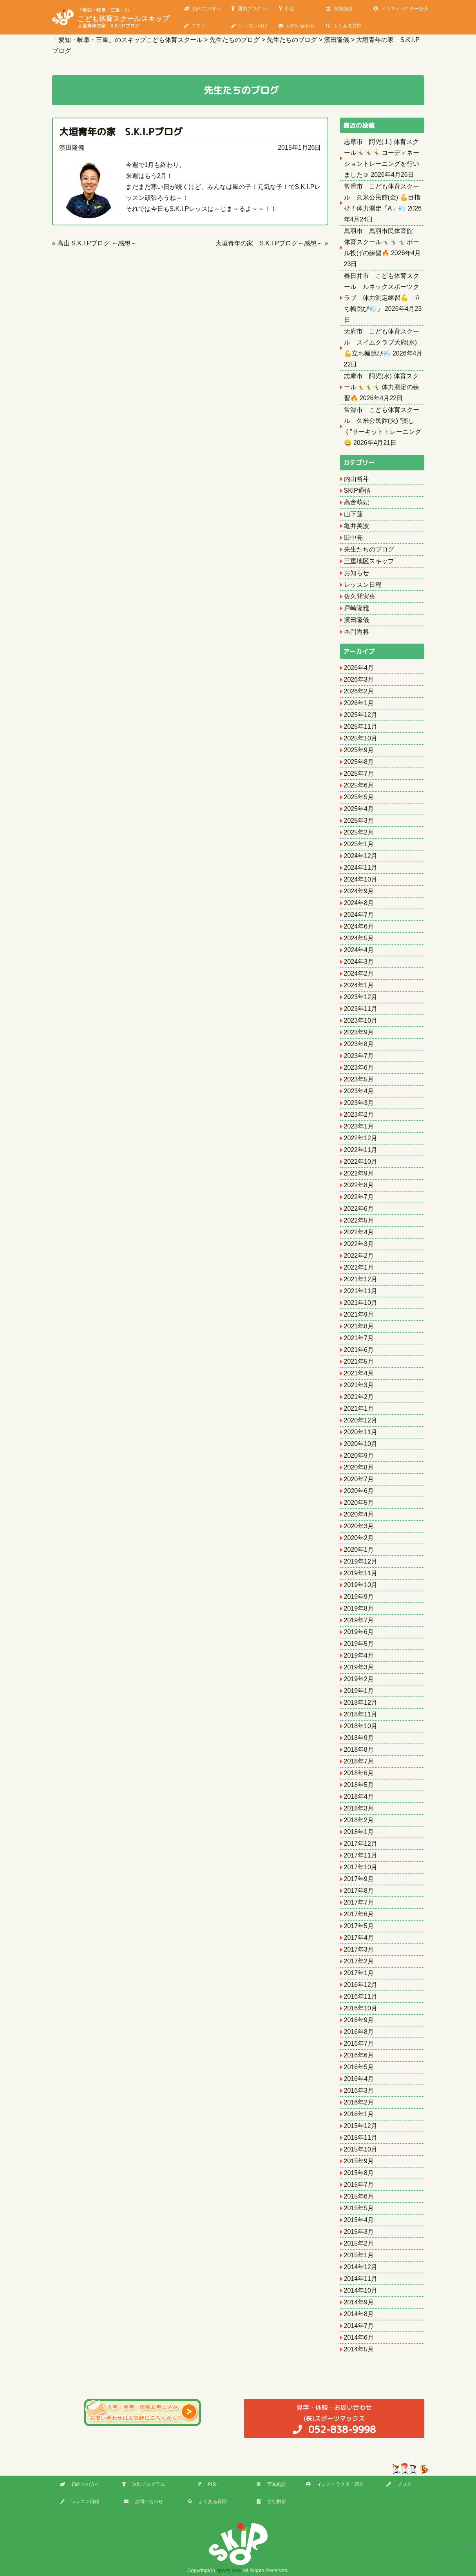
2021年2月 (359, 1396)
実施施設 (339, 8)
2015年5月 (359, 2208)
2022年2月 (359, 1255)
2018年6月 (359, 1773)
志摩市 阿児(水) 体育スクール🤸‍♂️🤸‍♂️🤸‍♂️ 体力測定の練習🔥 (381, 387)
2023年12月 (360, 997)
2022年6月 (359, 1208)
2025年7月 (359, 773)
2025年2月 (359, 832)
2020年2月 (359, 1538)
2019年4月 (359, 1655)
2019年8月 (359, 1608)
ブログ (195, 26)
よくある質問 (344, 26)
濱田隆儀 (71, 147)
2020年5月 (359, 1502)
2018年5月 (359, 1784)
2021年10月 (360, 1302)
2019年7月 (359, 1620)
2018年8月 (359, 1749)
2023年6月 (359, 1067)
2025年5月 (359, 797)
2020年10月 (360, 1443)
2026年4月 (359, 667)
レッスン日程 (249, 26)
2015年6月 (359, 2196)
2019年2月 (359, 1679)
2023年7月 (359, 1055)
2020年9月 (359, 1455)
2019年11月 (360, 1573)
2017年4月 (359, 1937)
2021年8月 (359, 1326)
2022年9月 (359, 1173)
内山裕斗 (356, 478)
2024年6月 (359, 926)
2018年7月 (359, 1761)
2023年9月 (359, 1032)
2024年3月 (359, 961)
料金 (287, 8)
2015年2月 (359, 2243)
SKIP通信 (357, 490)
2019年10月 (360, 1585)
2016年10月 (360, 2008)
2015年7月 (359, 2184)
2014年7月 (359, 2325)
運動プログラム (251, 8)
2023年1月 (359, 1126)
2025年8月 (359, 761)
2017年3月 (359, 1949)
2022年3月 (359, 1244)
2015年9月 (359, 2161)
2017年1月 (359, 1973)
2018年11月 (360, 1714)
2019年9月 (359, 1596)
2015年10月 (360, 2149)
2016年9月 (359, 2020)
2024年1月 (359, 985)
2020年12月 (360, 1420)
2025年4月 (359, 808)
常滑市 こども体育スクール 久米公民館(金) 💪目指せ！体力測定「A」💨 (382, 197)
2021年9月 (359, 1314)
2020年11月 (360, 1432)
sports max (229, 2570)
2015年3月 (359, 2231)
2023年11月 (360, 1008)
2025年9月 (359, 750)
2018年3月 (359, 1808)
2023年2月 (359, 1114)
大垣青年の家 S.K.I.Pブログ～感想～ (269, 243)
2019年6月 (359, 1632)
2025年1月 (359, 844)
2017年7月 (359, 1902)
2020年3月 (359, 1526)
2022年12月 (360, 1138)
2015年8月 (359, 2173)
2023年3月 (359, 1102)
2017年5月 (359, 1926)
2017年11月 (360, 1855)
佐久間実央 (359, 596)
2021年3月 (359, 1385)
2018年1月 (359, 1832)
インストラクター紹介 (400, 8)
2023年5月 (359, 1079)
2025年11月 (360, 726)
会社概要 (271, 2501)
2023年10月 (360, 1020)
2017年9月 (359, 1879)
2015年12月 (360, 2125)
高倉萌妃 (356, 502)
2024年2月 (359, 973)
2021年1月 (359, 1408)
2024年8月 (359, 903)
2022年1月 (359, 1267)
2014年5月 (359, 2349)
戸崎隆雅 (356, 608)
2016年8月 (359, 2031)
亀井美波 (356, 525)
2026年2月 (359, 691)
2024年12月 (360, 856)
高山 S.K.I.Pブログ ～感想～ (97, 243)
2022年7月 (359, 1197)
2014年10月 (360, 2290)
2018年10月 (360, 1726)
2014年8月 (359, 2314)
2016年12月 (360, 1984)
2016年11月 (360, 1996)
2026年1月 (359, 703)
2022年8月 (359, 1185)
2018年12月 (360, 1702)
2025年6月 (359, 785)
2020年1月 (359, 1549)
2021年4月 (359, 1373)
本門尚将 (356, 631)
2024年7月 (359, 914)
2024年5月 (359, 938)
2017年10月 (360, 1867)
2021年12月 (360, 1279)
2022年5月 (359, 1220)
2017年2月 (359, 1961)
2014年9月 (359, 2302)
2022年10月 (360, 1161)
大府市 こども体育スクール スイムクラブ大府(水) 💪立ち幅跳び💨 (381, 342)
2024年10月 (360, 879)
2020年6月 (359, 1491)
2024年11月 (360, 867)
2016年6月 (359, 2055)
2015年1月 (359, 2255)
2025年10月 (360, 738)
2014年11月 (360, 2278)
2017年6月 (359, 1914)
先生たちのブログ (369, 549)
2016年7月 (359, 2043)
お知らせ (356, 573)
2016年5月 (359, 2067)
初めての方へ (202, 8)
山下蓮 (353, 514)
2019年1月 (359, 1690)
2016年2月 (359, 2102)
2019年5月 (359, 1643)
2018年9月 (359, 1737)
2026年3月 (359, 679)
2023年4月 (359, 1091)
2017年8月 (359, 1890)
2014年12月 (360, 2267)
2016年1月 (359, 2114)
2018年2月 (359, 1820)
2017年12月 (360, 1843)
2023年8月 (359, 1044)
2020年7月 (359, 1479)
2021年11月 (360, 1291)
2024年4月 (359, 950)
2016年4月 (359, 2078)
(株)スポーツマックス (334, 2419)
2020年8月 (359, 1467)
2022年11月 (360, 1150)
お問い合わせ (297, 26)
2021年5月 (359, 1361)
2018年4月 (359, 1796)
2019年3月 (359, 1667)
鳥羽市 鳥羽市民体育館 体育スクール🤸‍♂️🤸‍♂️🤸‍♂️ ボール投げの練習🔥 (381, 242)
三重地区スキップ (369, 561)
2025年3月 (359, 820)
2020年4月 (359, 1514)
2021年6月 (359, 1349)
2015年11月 (360, 2137)
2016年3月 (359, 2090)
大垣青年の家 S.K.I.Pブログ (125, 131)
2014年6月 (359, 2337)
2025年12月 (360, 714)
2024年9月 (359, 891)
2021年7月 (359, 1338)
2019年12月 (360, 1561)
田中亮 (353, 537)
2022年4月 (359, 1232)
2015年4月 (359, 2220)
